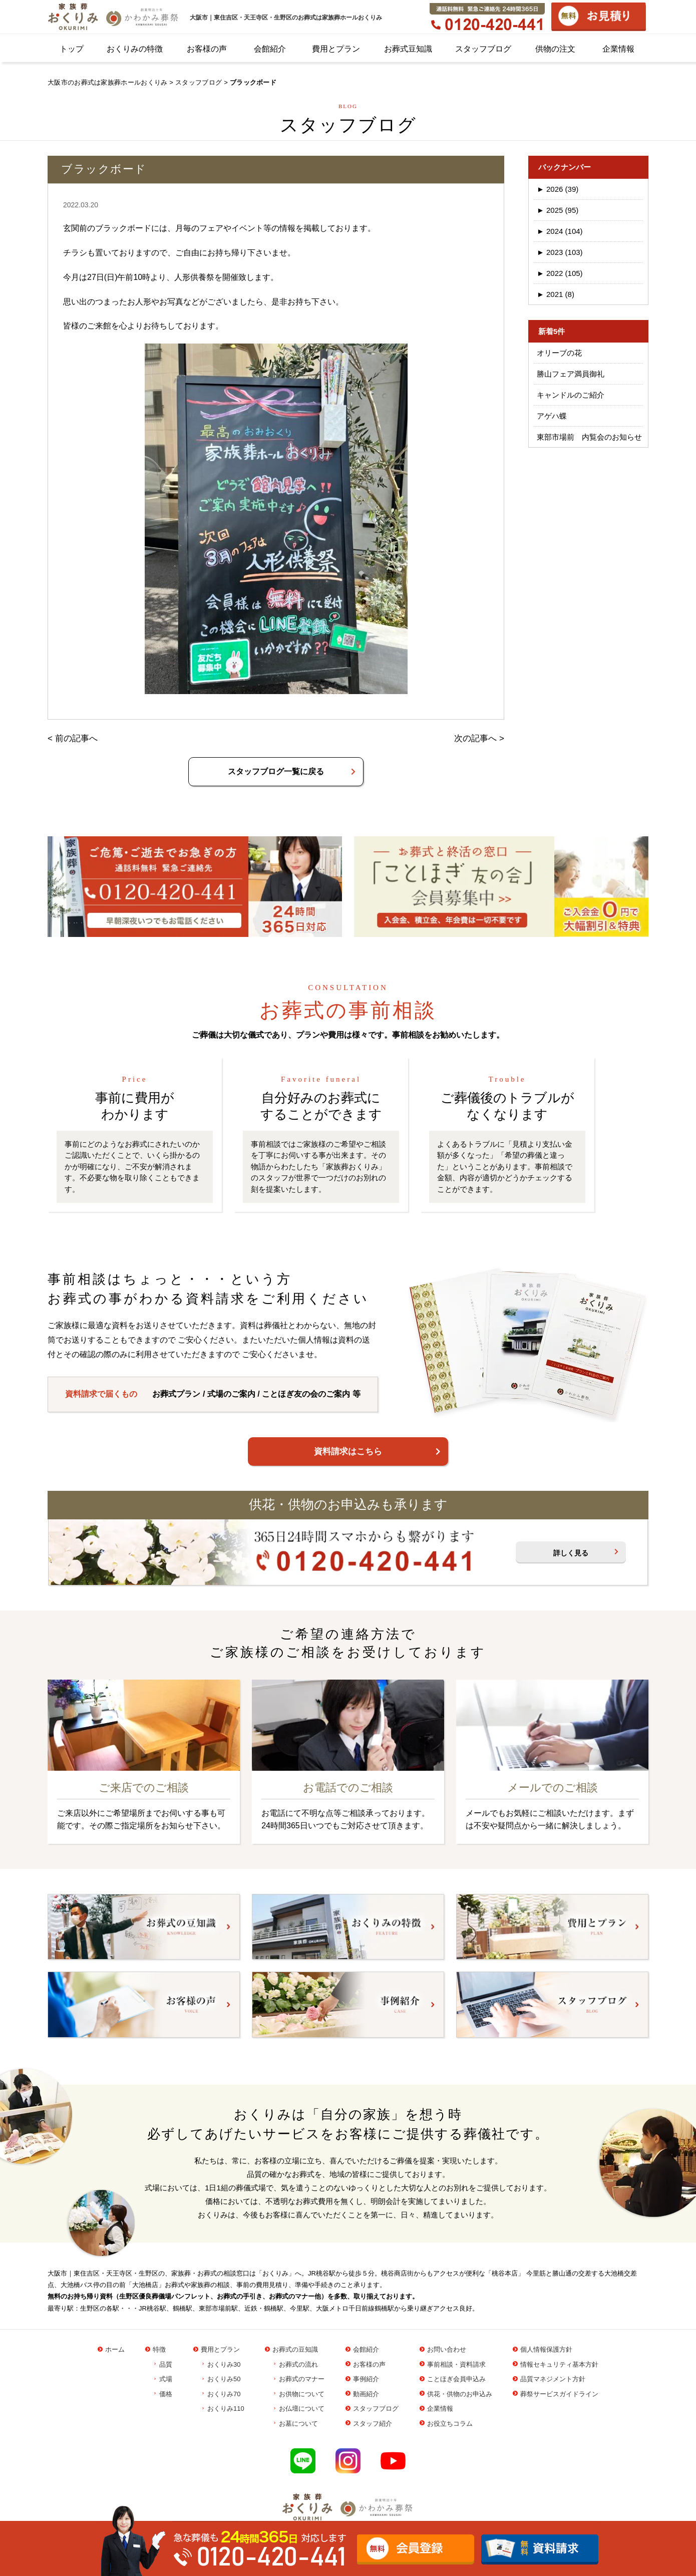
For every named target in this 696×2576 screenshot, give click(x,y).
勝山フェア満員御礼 (570, 374)
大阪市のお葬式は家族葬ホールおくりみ (107, 82)
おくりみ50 (223, 2379)
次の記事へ (475, 738)
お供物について (301, 2394)
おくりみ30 (223, 2364)
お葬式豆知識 (408, 49)
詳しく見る (570, 1553)
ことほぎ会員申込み (456, 2379)
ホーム (115, 2349)
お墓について (298, 2423)
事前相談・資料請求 (456, 2364)
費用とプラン (336, 49)
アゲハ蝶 (552, 416)
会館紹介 (270, 49)
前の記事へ (76, 738)
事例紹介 (366, 2379)
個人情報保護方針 (546, 2349)
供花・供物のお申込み (459, 2394)
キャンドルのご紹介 (570, 395)
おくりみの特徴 (135, 49)
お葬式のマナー (301, 2379)
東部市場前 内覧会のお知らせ (589, 437)
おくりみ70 (223, 2394)
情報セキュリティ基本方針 (559, 2364)
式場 (165, 2379)
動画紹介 (366, 2394)
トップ (72, 49)
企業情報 (618, 49)
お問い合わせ (446, 2349)
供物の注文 (555, 49)
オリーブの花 (559, 353)
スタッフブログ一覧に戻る (276, 771)
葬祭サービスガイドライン (559, 2394)
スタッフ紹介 (372, 2423)
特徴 (159, 2349)
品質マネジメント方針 (552, 2379)
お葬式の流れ (298, 2364)
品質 (165, 2364)
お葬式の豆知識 (295, 2349)
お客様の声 (207, 49)
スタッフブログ (483, 49)
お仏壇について (301, 2408)
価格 (165, 2394)
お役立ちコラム (450, 2423)
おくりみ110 (225, 2408)
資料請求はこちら (348, 1451)
